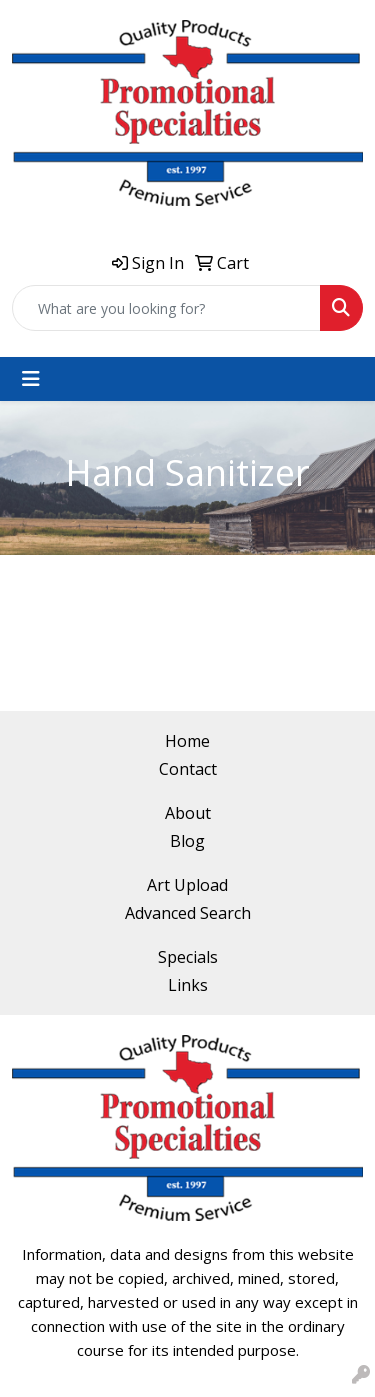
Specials (188, 957)
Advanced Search (188, 913)
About (188, 813)
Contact (188, 769)
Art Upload (187, 885)
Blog (187, 841)
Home (187, 741)
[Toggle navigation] (31, 379)
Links (188, 985)
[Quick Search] (166, 308)
